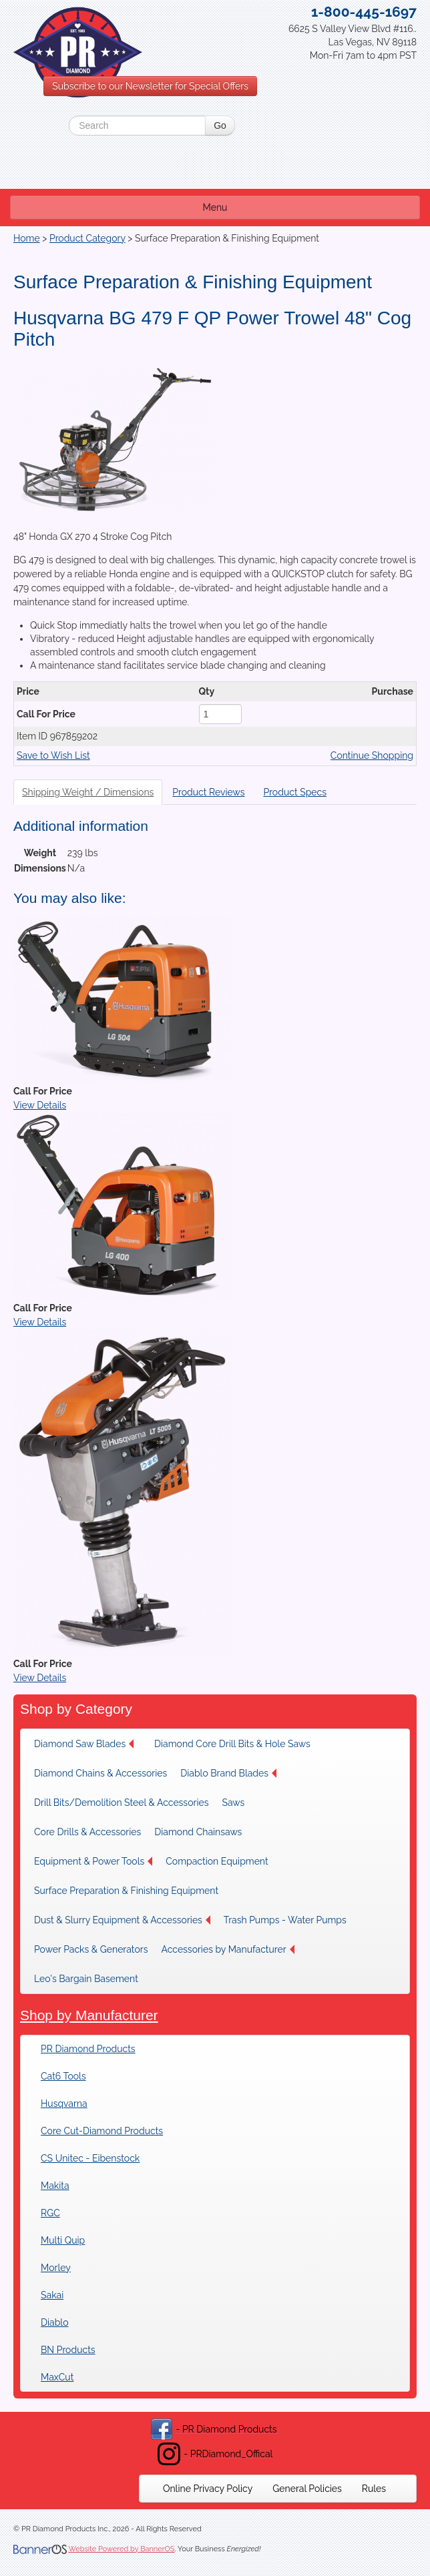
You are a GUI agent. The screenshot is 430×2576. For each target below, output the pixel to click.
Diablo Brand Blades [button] (228, 1773)
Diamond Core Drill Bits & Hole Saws (232, 1743)
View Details (39, 1105)
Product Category (87, 238)
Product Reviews (208, 792)
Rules (374, 2488)
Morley (56, 2267)
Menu (215, 207)
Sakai (52, 2295)
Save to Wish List (53, 755)
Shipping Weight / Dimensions (88, 792)
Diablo (54, 2322)
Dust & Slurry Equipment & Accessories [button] (122, 1920)
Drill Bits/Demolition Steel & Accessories (121, 1802)
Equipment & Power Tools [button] (93, 1861)
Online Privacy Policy (207, 2488)
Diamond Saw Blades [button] (84, 1743)
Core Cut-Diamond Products (102, 2131)
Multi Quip (63, 2240)
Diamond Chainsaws (198, 1832)
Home (26, 238)
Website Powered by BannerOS (121, 2549)
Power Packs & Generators (91, 1949)
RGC (50, 2213)
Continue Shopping (372, 755)
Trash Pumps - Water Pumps (285, 1920)
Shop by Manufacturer (89, 2015)
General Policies (307, 2488)
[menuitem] (87, 1743)
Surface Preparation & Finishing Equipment (126, 1890)
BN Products (68, 2349)
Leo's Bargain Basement (86, 1978)
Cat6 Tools (63, 2076)
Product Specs (295, 792)
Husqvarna (64, 2103)
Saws (233, 1802)
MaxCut (57, 2377)
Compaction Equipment (217, 1861)
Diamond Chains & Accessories (100, 1773)
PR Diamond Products (88, 2048)
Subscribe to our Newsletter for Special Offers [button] (150, 86)
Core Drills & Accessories (87, 1832)
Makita (55, 2185)
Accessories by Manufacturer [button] (227, 1949)
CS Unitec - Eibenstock (90, 2158)
